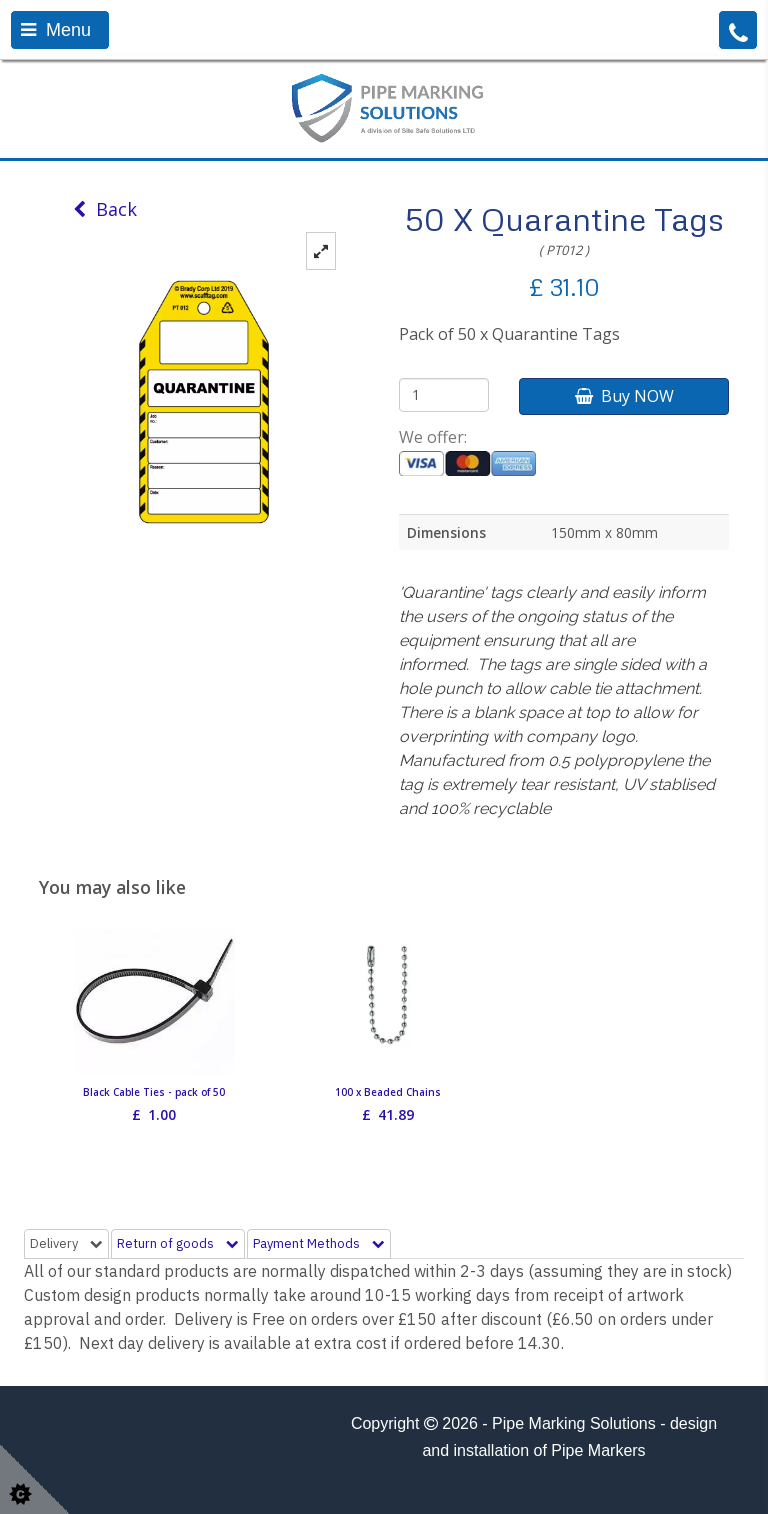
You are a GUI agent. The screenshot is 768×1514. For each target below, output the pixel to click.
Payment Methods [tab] (319, 1243)
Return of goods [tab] (178, 1243)
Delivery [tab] (66, 1243)
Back (105, 209)
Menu (56, 30)
